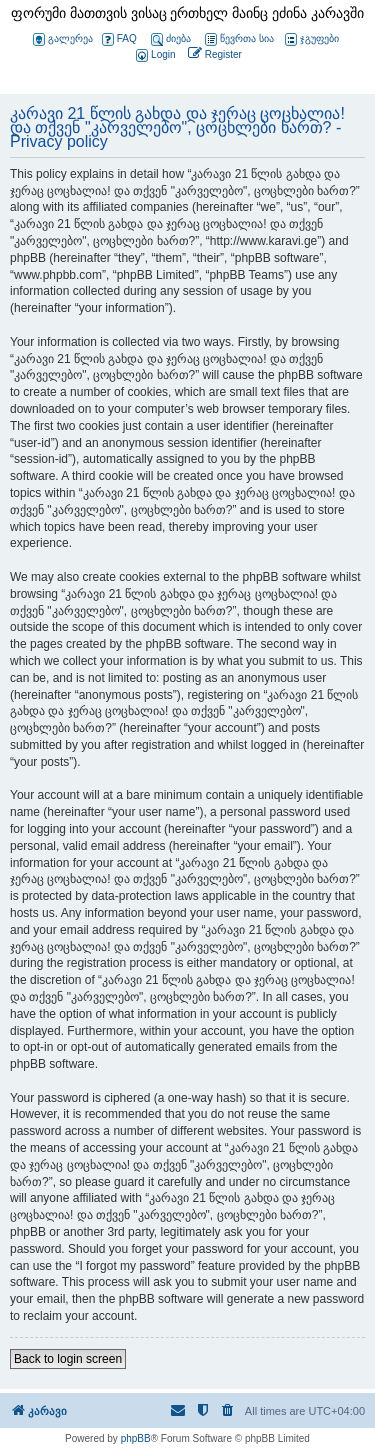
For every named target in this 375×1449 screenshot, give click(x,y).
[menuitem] (154, 55)
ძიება (171, 39)
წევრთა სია (239, 39)
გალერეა (63, 39)
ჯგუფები (312, 39)
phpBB (136, 1438)
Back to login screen (68, 1359)
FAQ (119, 39)
